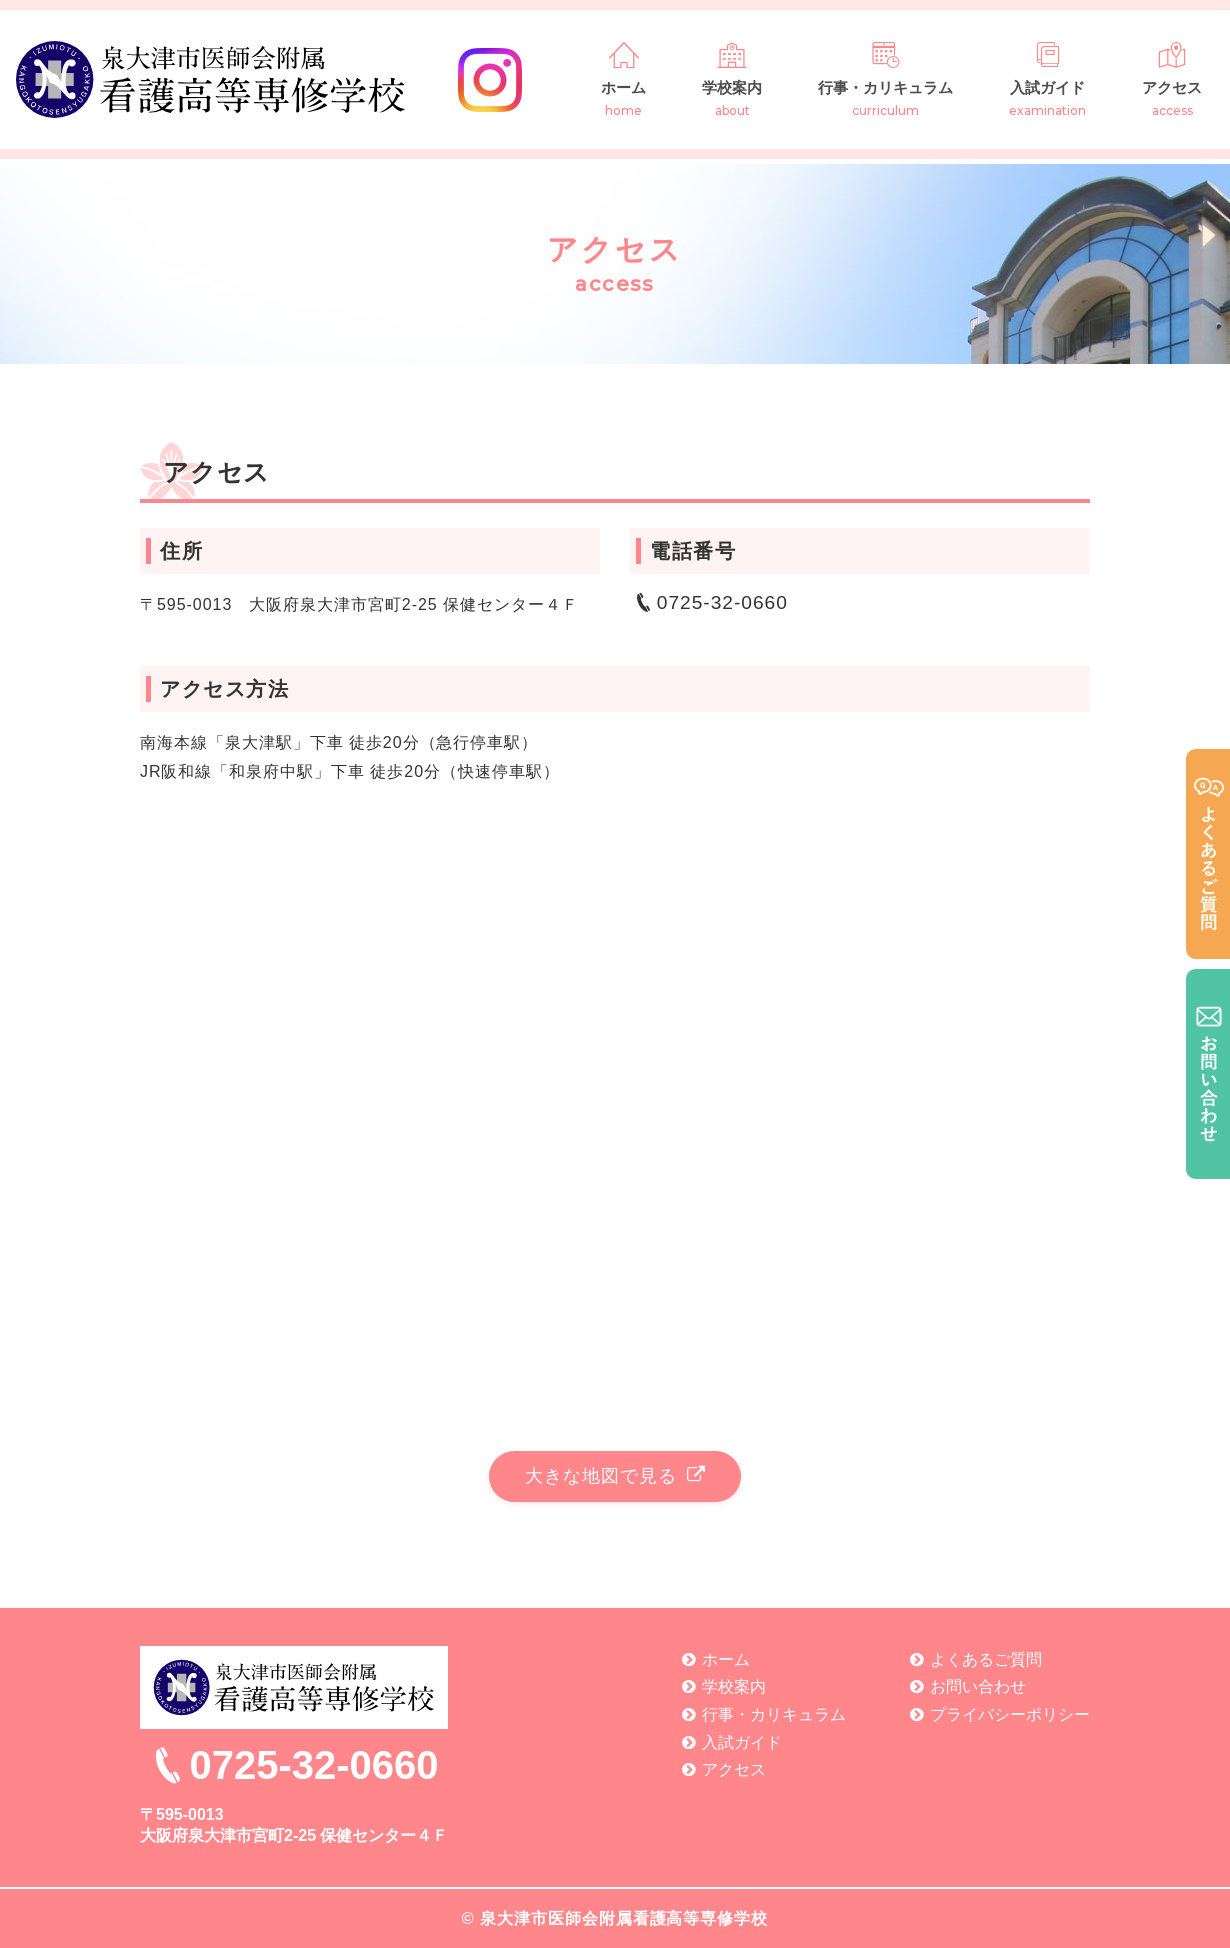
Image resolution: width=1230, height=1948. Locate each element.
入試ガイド (1047, 79)
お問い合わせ (978, 1686)
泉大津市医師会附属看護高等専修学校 (624, 1918)
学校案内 (732, 79)
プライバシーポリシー (1010, 1714)
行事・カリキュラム (885, 79)
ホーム (623, 79)
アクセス (1172, 79)
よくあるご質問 (986, 1659)
